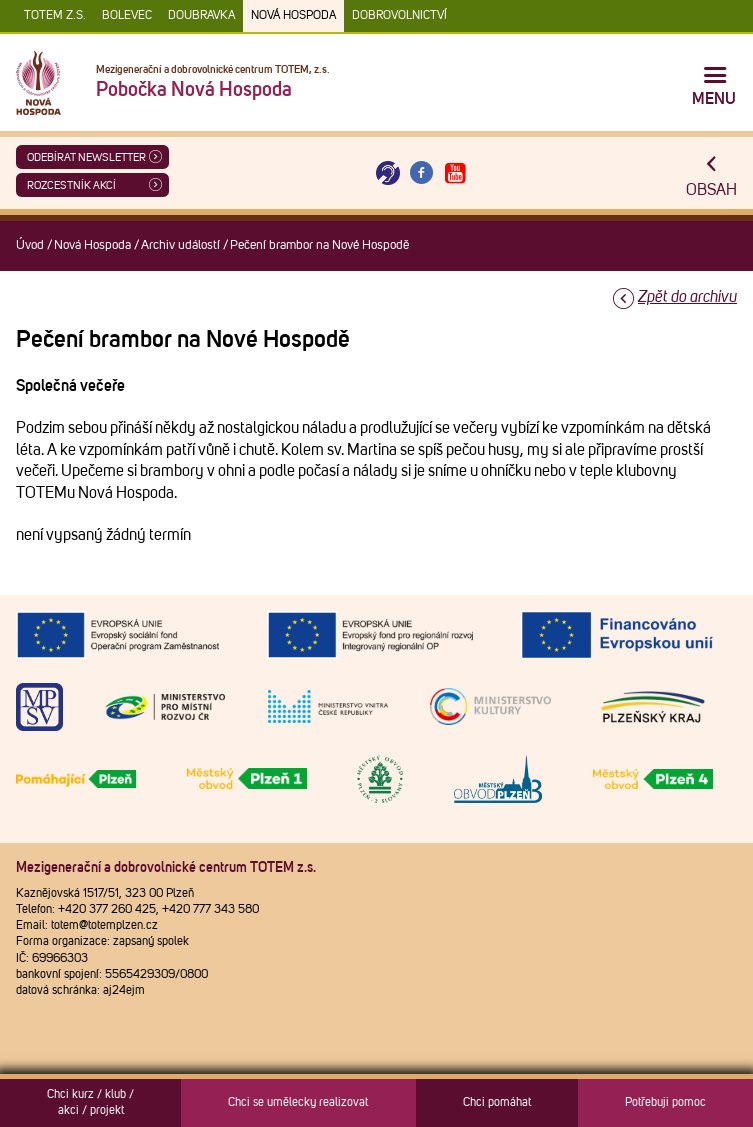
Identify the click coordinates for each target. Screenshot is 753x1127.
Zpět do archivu (687, 297)
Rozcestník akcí (71, 185)
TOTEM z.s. (55, 16)
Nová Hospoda (293, 16)
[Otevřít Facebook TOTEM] (422, 173)
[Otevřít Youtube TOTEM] (455, 173)
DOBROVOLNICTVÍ (399, 16)
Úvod (30, 245)
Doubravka (201, 16)
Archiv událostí (180, 245)
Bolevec (127, 16)
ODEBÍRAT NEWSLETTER (86, 157)
